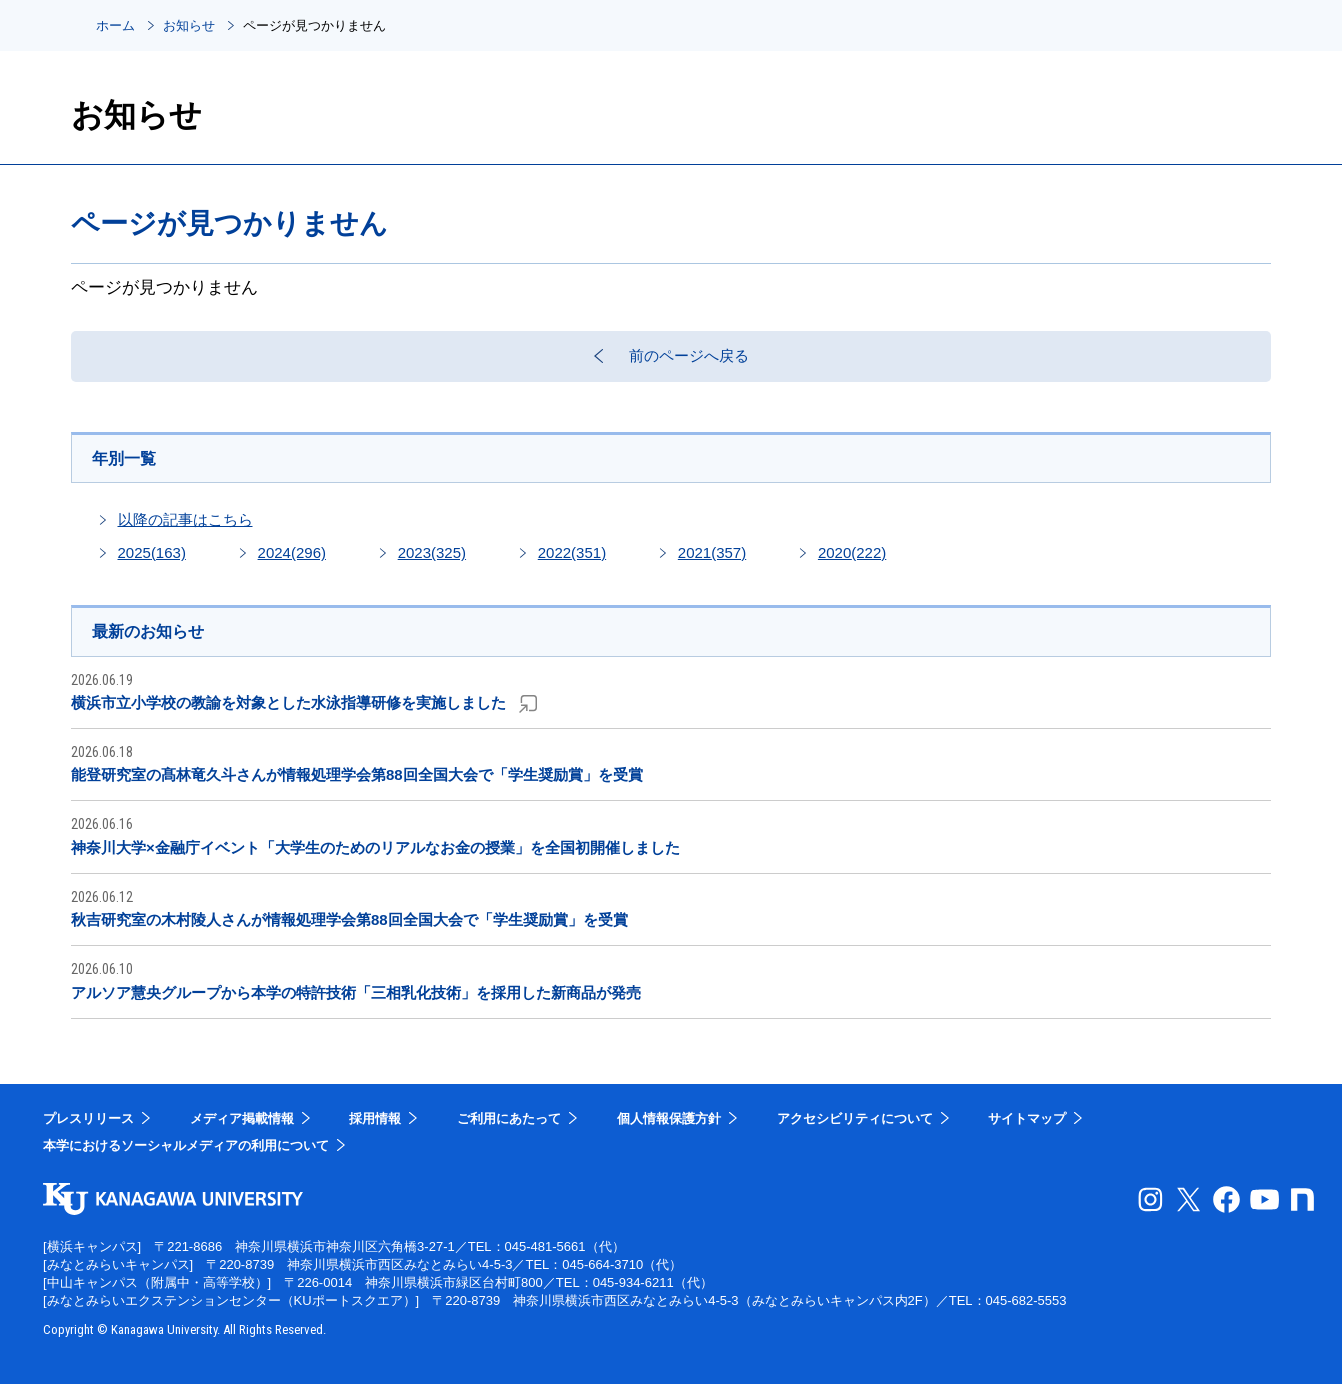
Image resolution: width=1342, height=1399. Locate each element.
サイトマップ (1027, 1133)
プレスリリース (88, 1133)
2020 (852, 565)
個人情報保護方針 (669, 1133)
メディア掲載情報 (242, 1133)
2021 (712, 565)
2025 (152, 565)
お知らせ (189, 25)
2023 (432, 565)
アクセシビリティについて (855, 1133)
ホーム (115, 25)
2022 (572, 565)
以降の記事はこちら (185, 532)
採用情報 (375, 1133)
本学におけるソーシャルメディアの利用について (186, 1160)
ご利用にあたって (509, 1133)
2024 (292, 565)
